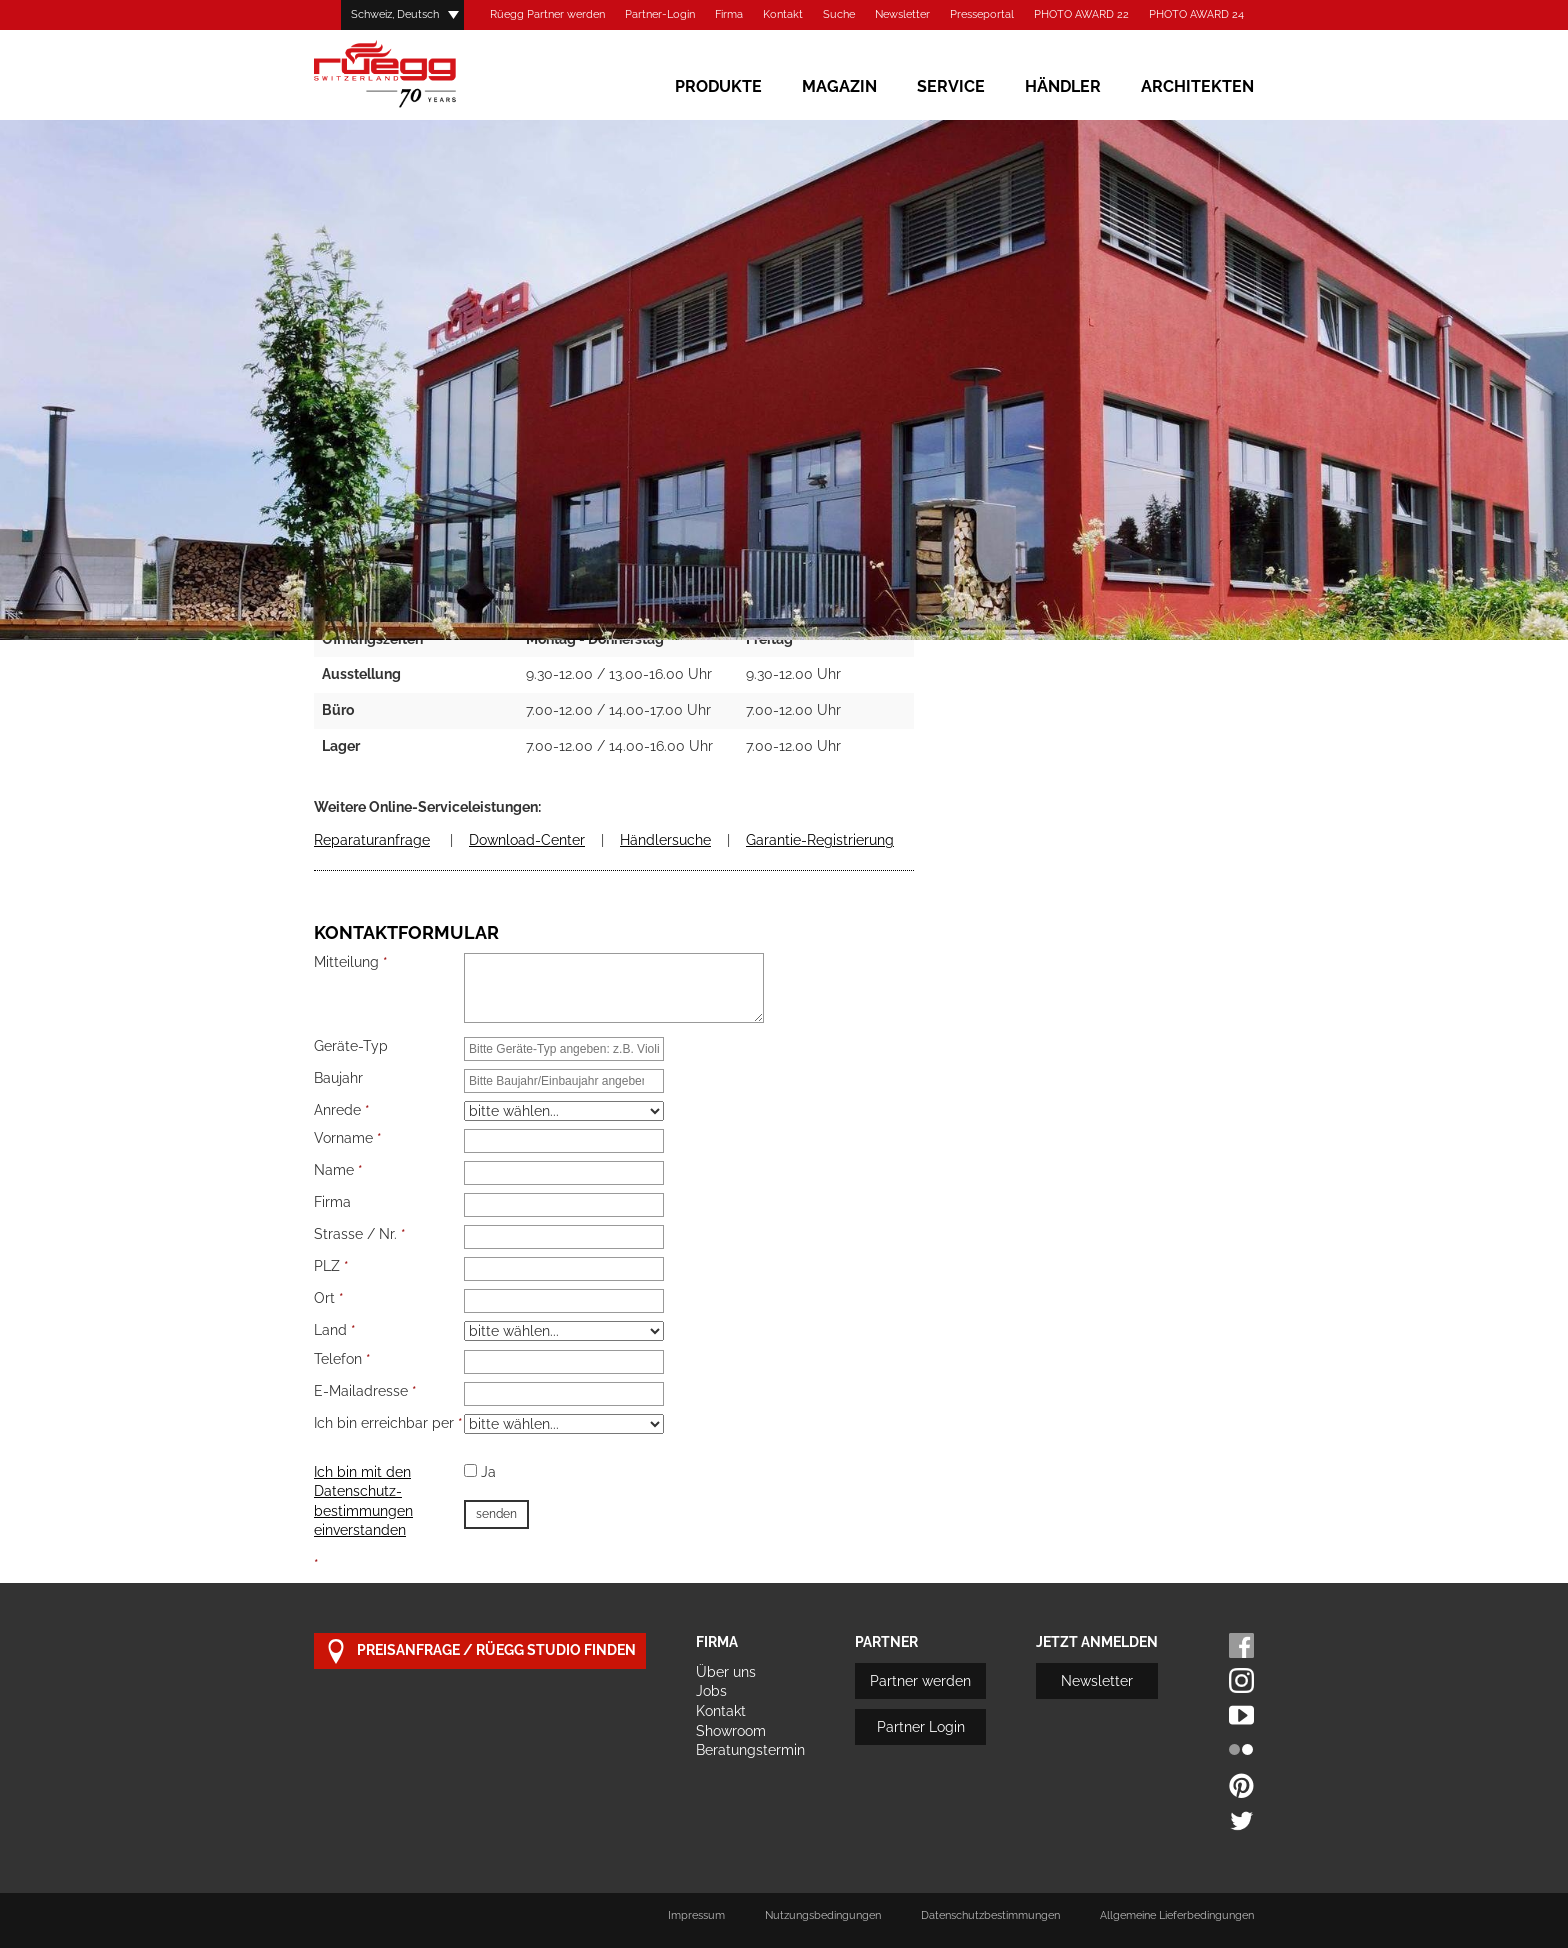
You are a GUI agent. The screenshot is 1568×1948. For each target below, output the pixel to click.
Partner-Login (660, 14)
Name (338, 1170)
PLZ (331, 1266)
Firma (729, 14)
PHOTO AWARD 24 (1196, 14)
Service (951, 86)
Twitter (1241, 1820)
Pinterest (1241, 1785)
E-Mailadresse (365, 1391)
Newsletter (902, 14)
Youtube (1241, 1715)
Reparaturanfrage (372, 840)
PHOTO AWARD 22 (1081, 14)
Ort (329, 1298)
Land (335, 1330)
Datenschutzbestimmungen (990, 1915)
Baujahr (338, 1078)
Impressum (696, 1915)
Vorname (348, 1138)
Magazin (839, 86)
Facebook (1241, 1645)
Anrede (342, 1110)
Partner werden (920, 1681)
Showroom (731, 1731)
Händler (1063, 86)
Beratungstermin (750, 1750)
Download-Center (527, 840)
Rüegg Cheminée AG (414, 74)
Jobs (711, 1691)
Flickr (1241, 1750)
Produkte (718, 86)
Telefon (342, 1359)
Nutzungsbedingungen (823, 1915)
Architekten (1197, 86)
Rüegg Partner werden (547, 14)
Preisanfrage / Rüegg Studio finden (480, 1651)
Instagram (1241, 1680)
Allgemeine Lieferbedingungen (1177, 1915)
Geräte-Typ (351, 1046)
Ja (480, 1472)
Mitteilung (351, 962)
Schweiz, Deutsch (395, 14)
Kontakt (783, 14)
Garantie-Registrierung (820, 840)
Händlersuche (665, 840)
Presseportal (982, 14)
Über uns (726, 1672)
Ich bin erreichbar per (388, 1423)
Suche (839, 14)
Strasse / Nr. (360, 1234)
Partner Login (921, 1727)
